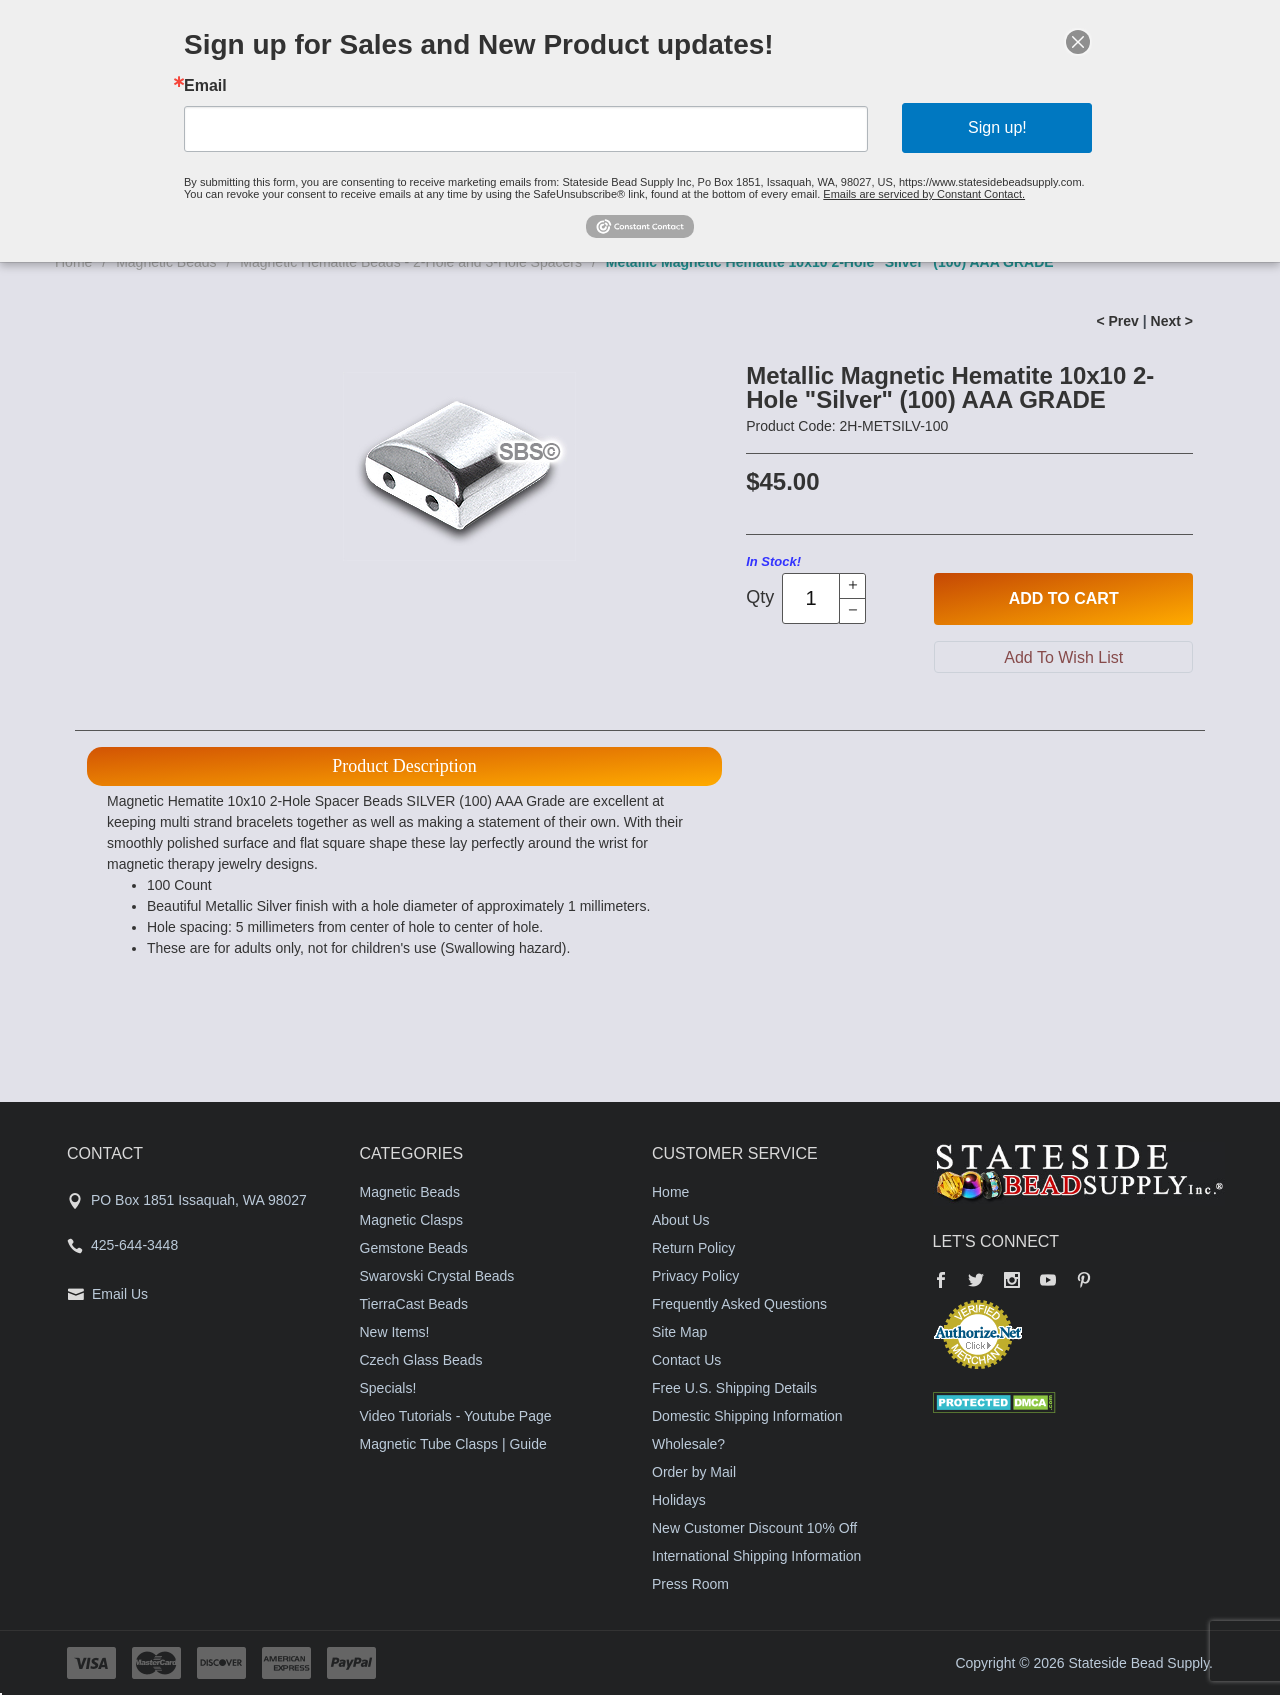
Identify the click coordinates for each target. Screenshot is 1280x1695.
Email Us (120, 1294)
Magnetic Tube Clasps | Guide (453, 1444)
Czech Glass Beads (421, 1360)
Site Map (679, 1332)
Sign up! (997, 127)
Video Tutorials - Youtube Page (456, 1416)
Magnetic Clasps (412, 1220)
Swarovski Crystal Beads (437, 1276)
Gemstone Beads (414, 1248)
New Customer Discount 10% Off (754, 1528)
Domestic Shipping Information (747, 1416)
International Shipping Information (756, 1556)
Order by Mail (694, 1472)
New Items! (395, 1332)
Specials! (388, 1388)
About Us (681, 1220)
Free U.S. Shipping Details (734, 1388)
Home (670, 1192)
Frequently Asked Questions (739, 1304)
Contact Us (686, 1360)
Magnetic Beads (410, 1192)
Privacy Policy (695, 1276)
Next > (1172, 321)
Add (1064, 599)
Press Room (690, 1584)
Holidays (679, 1500)
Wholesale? (688, 1444)
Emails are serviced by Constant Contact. (924, 194)
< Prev (1117, 321)
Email (205, 86)
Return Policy (693, 1248)
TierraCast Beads (414, 1304)
